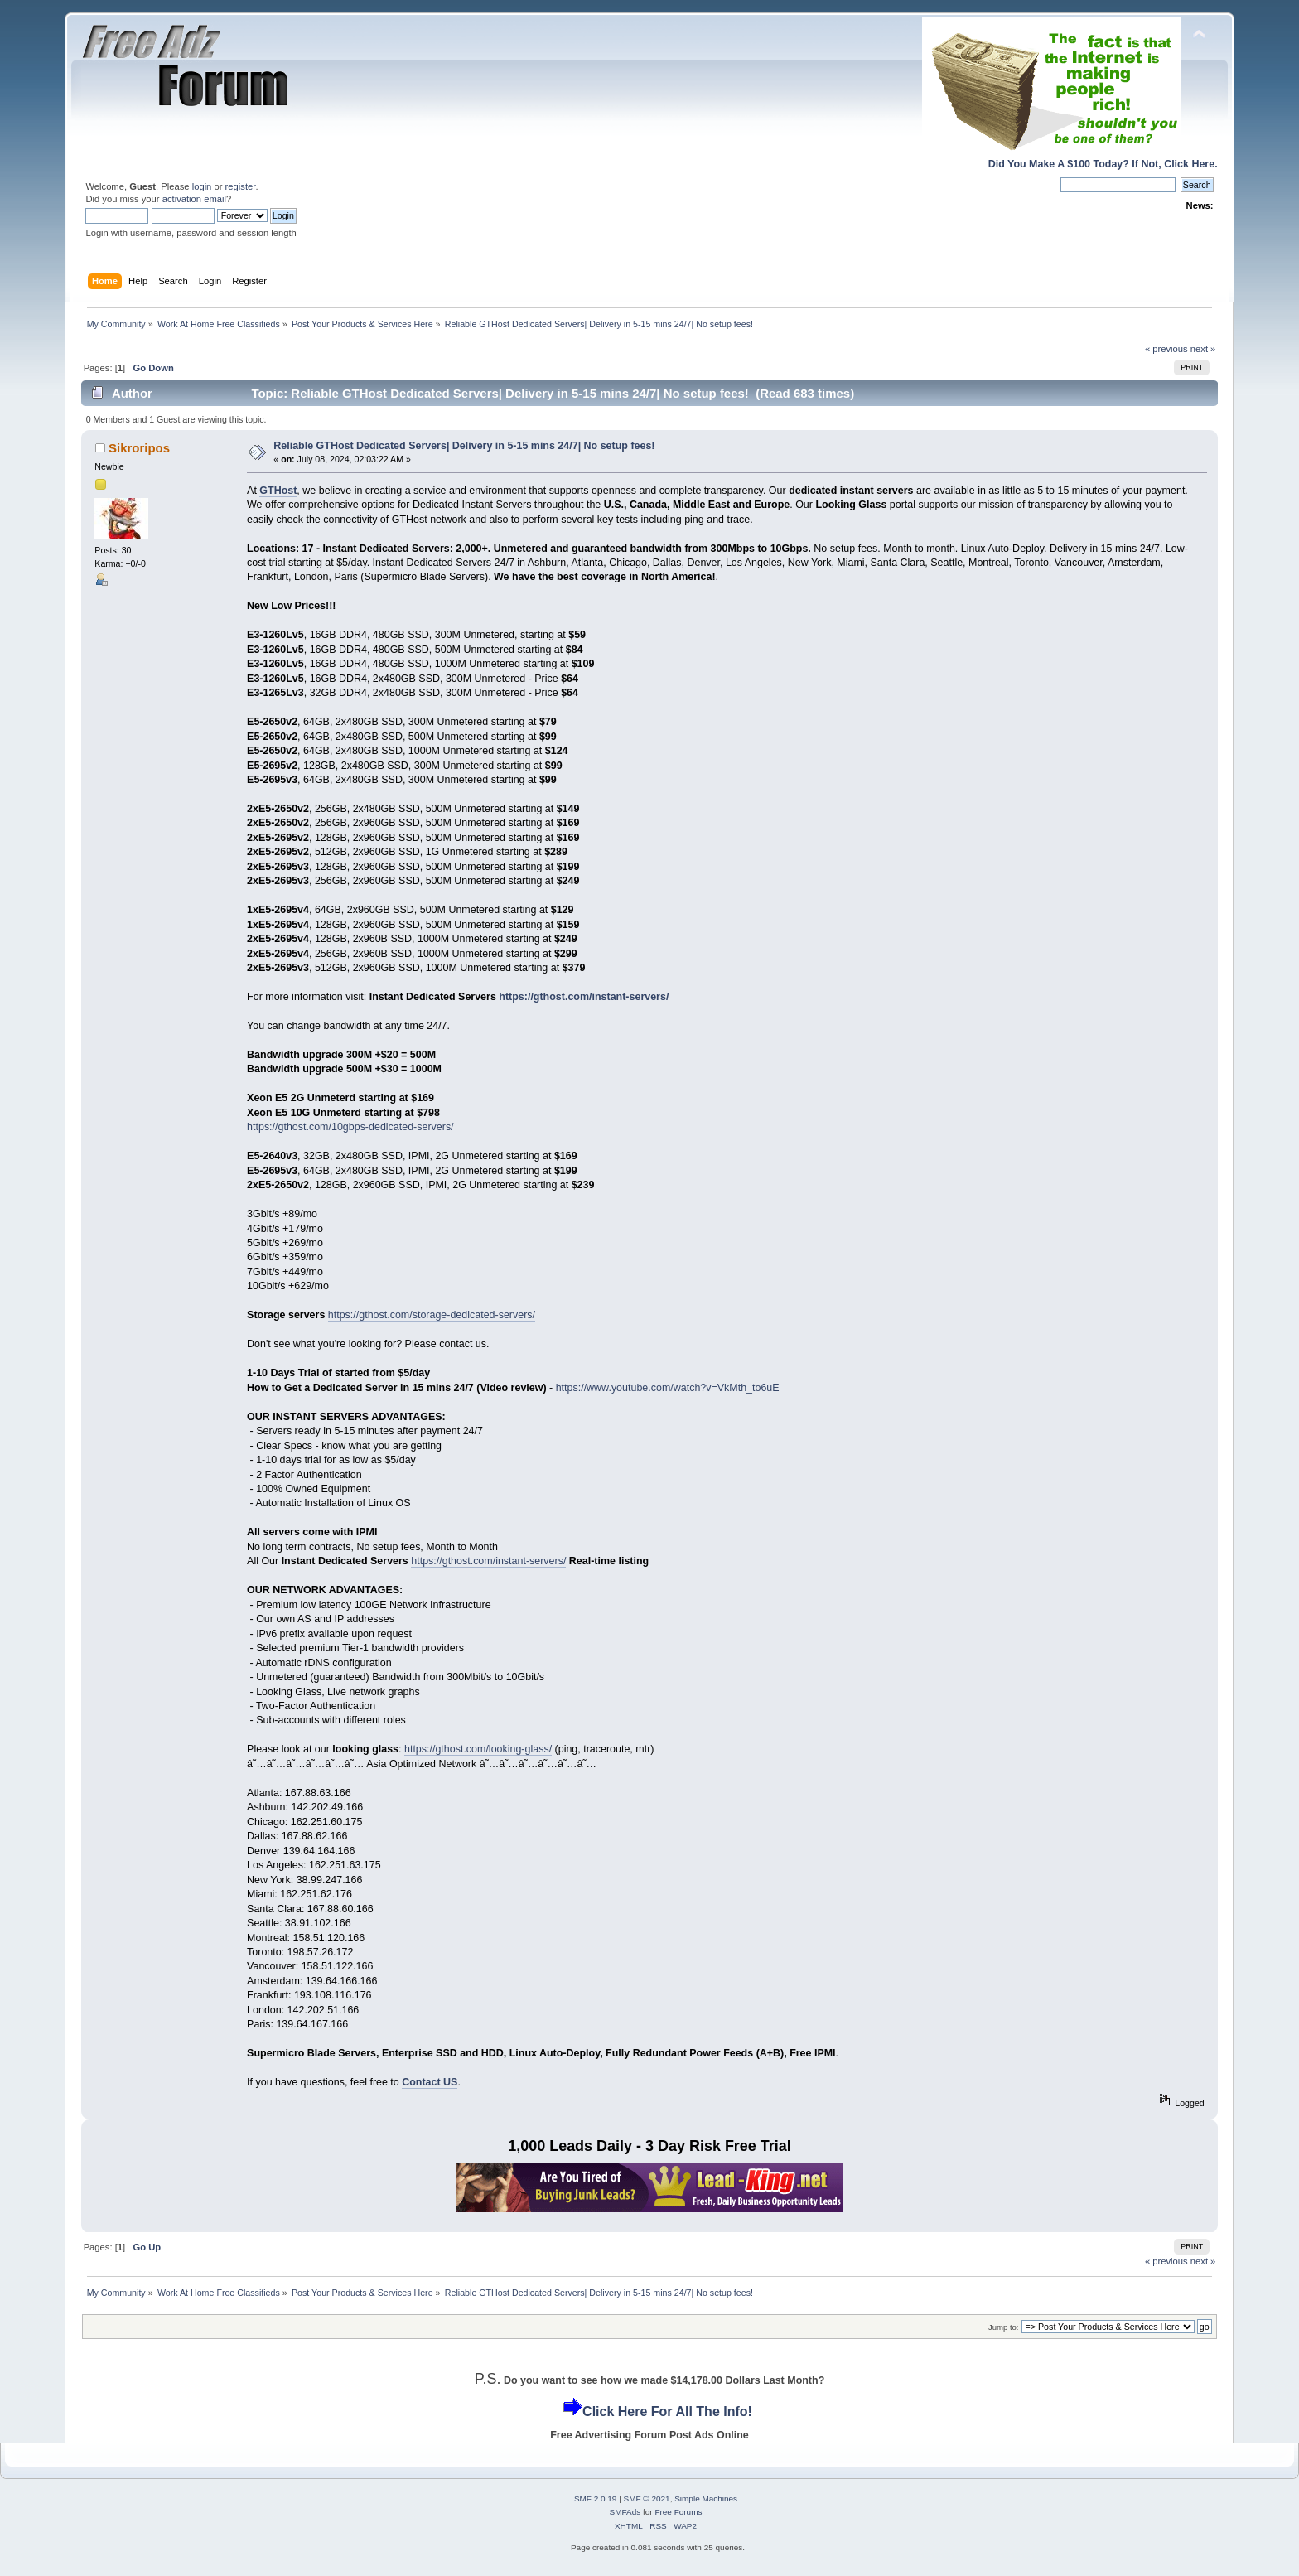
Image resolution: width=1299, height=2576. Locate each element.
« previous (1166, 349)
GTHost (278, 490)
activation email (194, 199)
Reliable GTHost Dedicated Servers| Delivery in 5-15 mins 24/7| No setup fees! (463, 446)
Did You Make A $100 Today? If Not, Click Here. (1103, 164)
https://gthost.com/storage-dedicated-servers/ (431, 1315)
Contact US (429, 2082)
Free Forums (678, 2511)
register (240, 186)
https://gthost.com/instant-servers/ (584, 997)
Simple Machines (705, 2498)
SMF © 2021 (647, 2498)
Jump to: (1003, 2327)
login (202, 186)
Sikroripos (139, 448)
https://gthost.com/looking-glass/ (478, 1749)
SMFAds (625, 2511)
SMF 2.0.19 (595, 2498)
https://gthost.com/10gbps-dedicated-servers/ (350, 1127)
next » (1203, 349)
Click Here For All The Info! (667, 2411)
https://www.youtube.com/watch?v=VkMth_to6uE (668, 1388)
